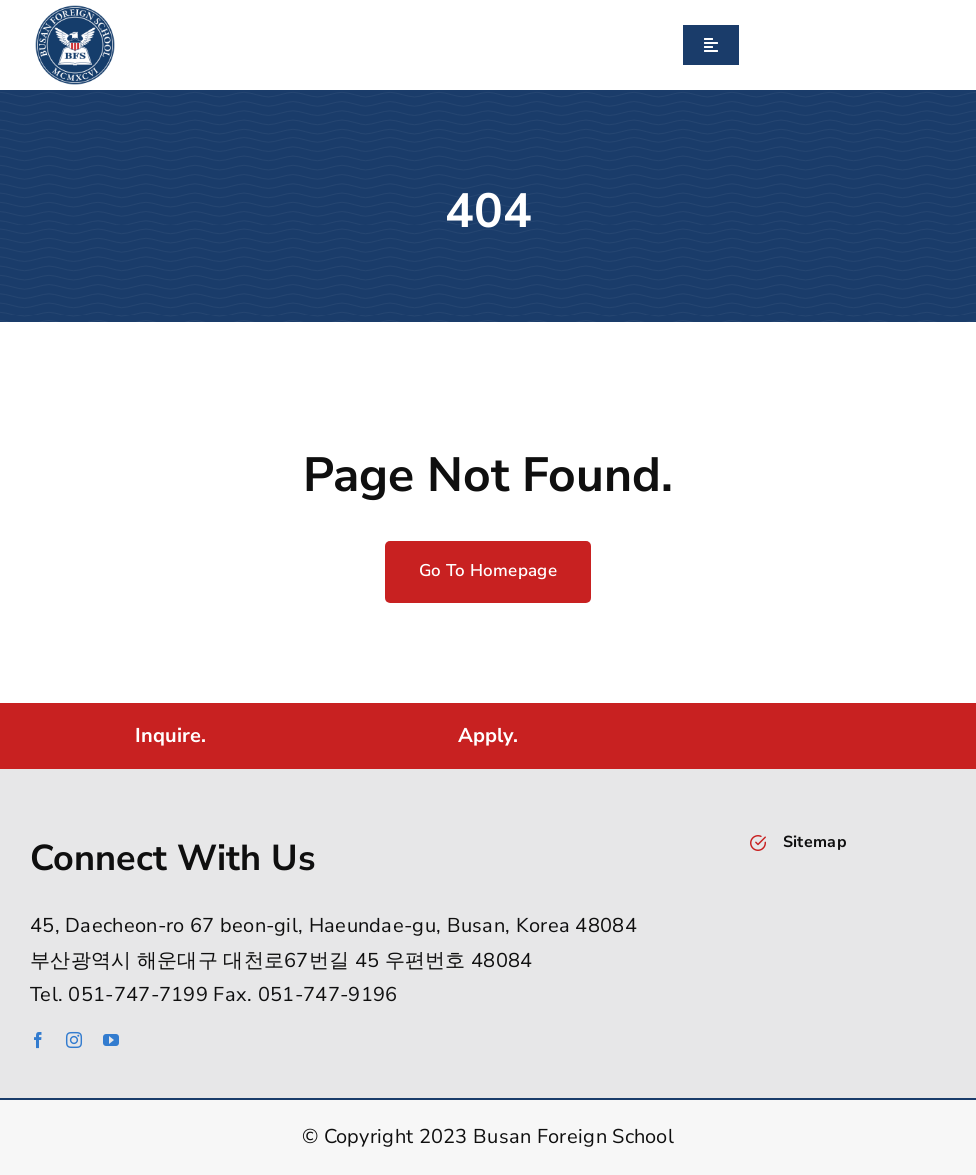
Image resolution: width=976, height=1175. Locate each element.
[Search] (747, 45)
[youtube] (111, 1040)
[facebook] (38, 1040)
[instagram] (74, 1040)
